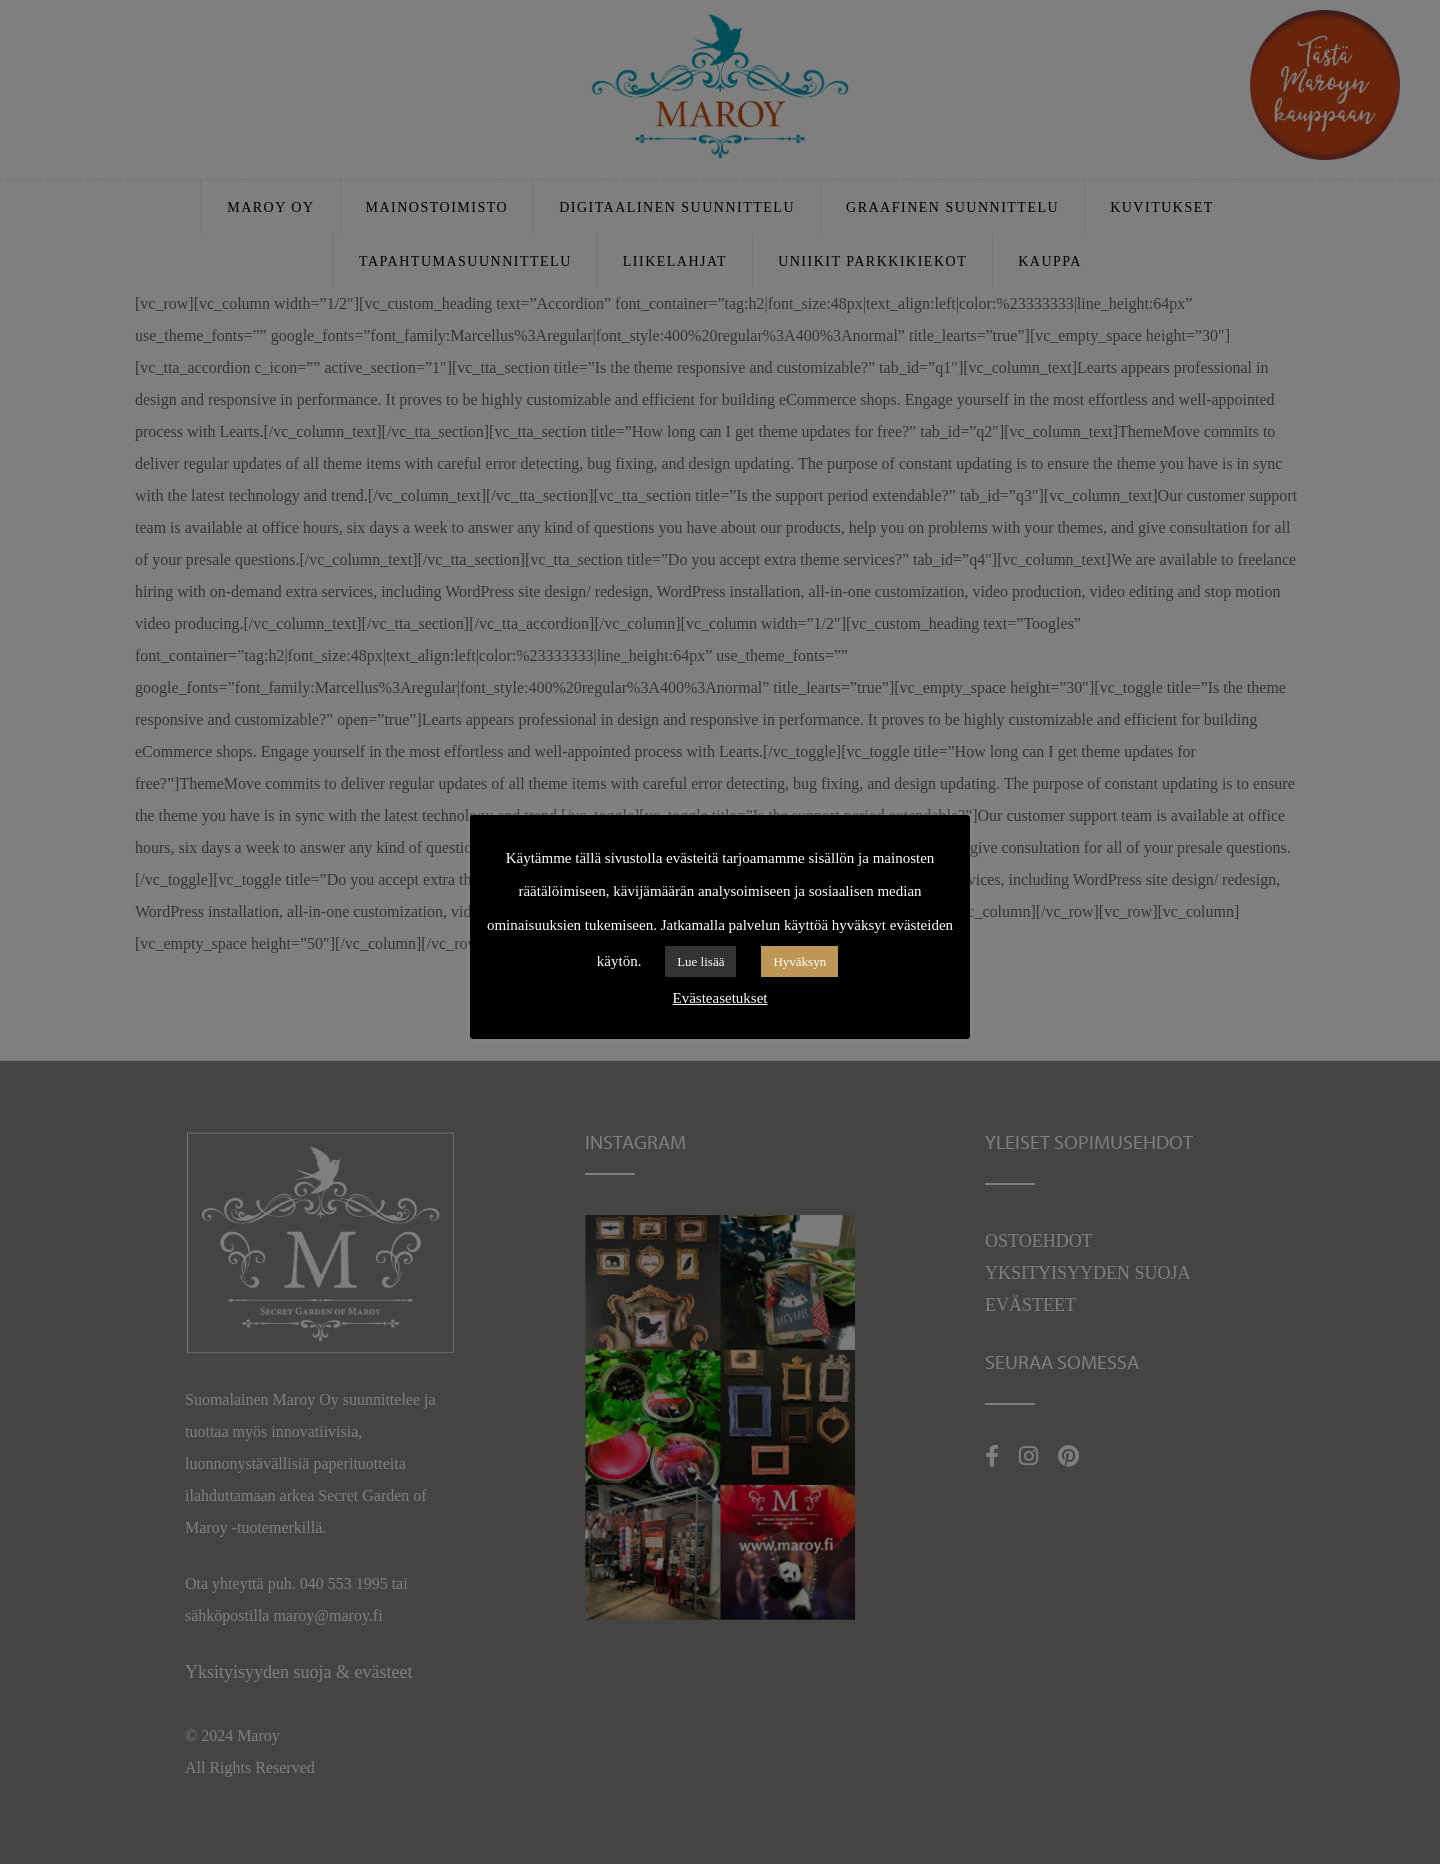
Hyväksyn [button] (799, 961)
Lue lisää (700, 961)
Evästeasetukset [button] (720, 998)
